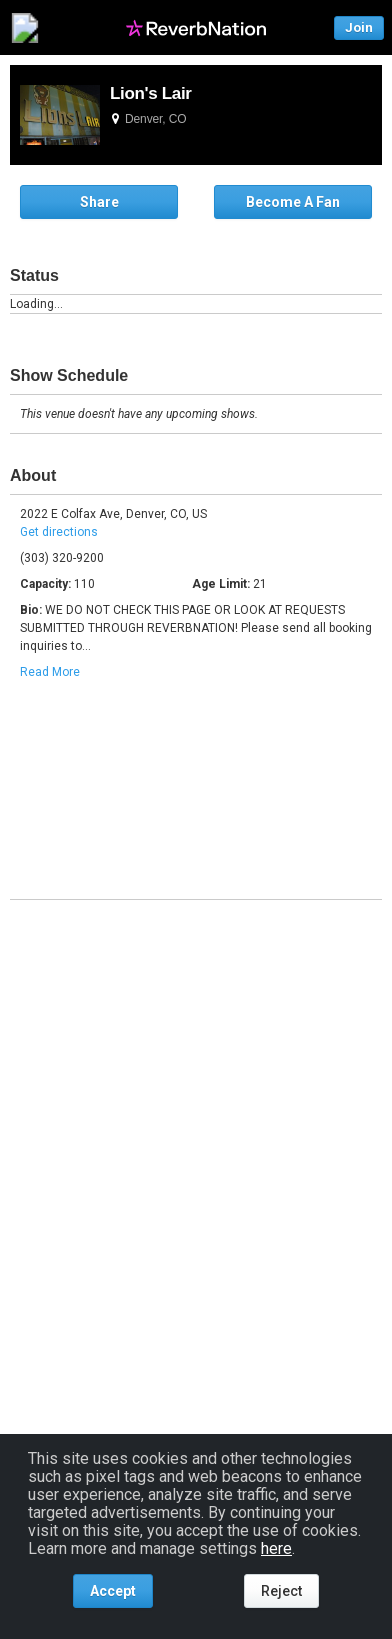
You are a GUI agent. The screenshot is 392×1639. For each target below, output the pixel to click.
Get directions (59, 532)
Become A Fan (293, 202)
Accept (113, 1591)
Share (99, 202)
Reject (281, 1591)
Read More (50, 672)
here (276, 1548)
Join (359, 27)
